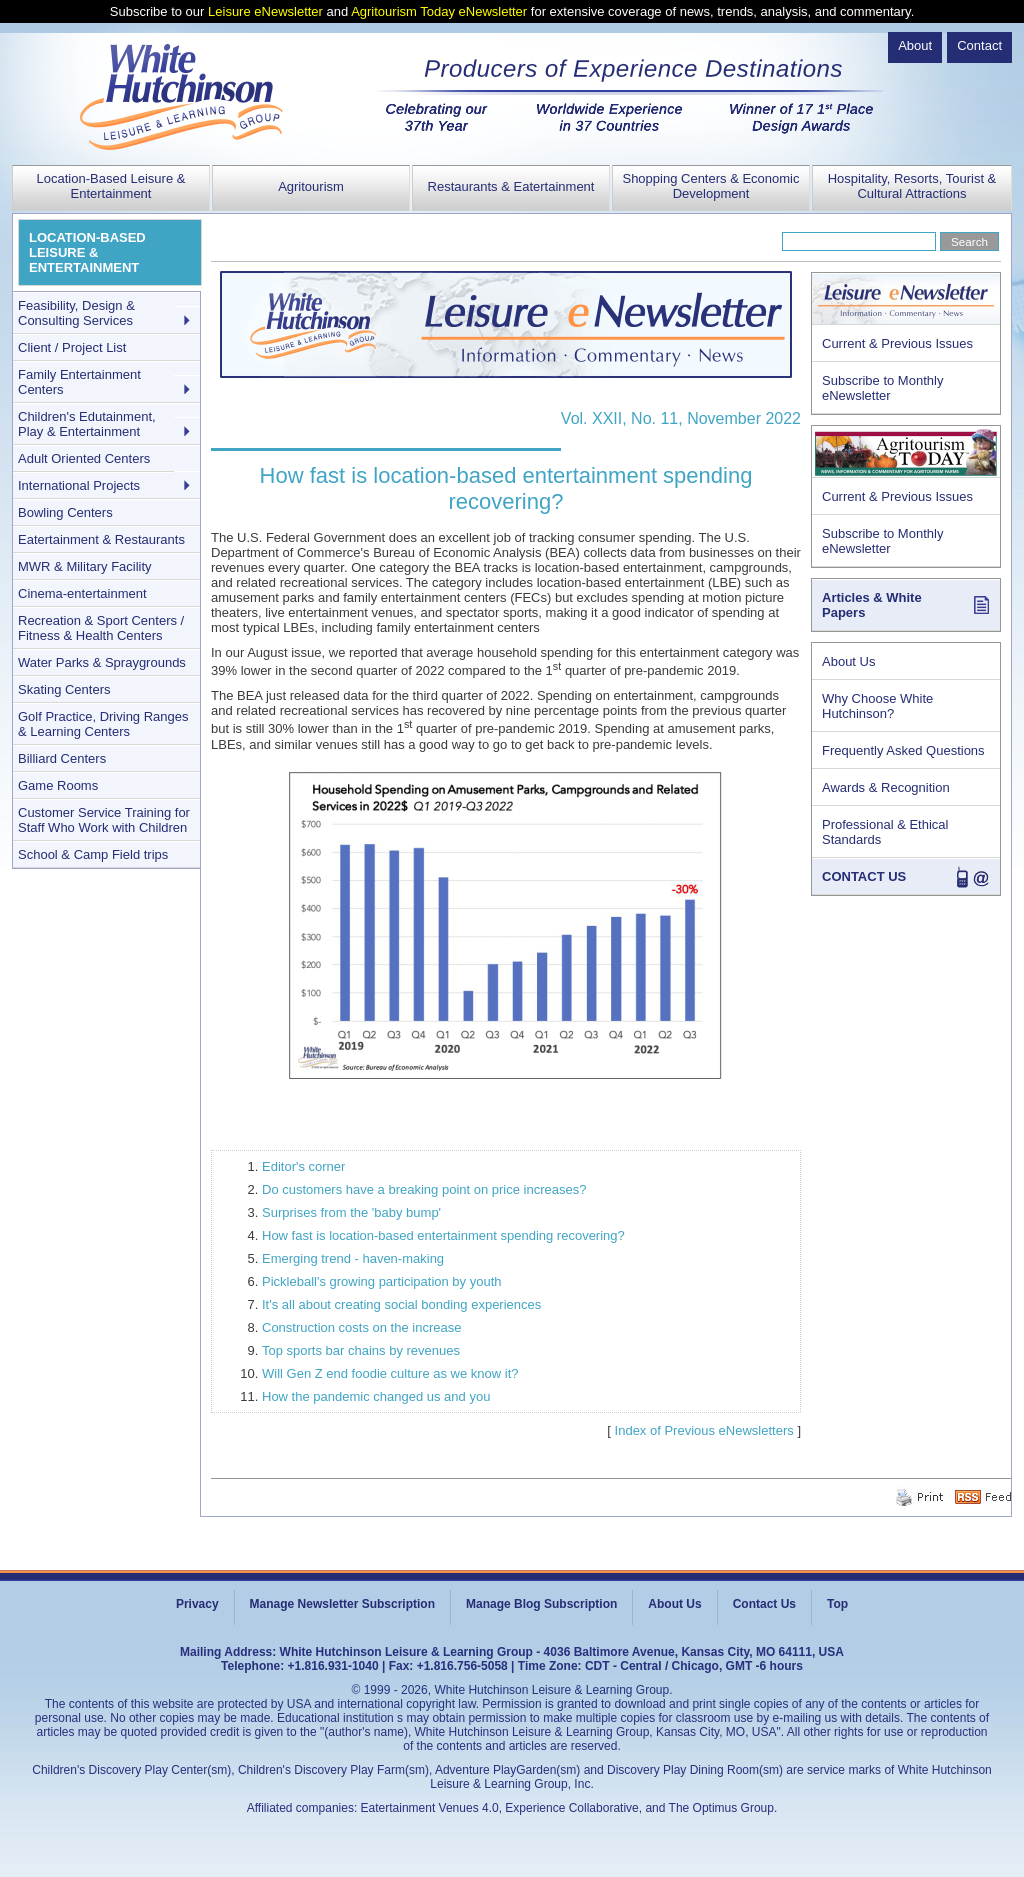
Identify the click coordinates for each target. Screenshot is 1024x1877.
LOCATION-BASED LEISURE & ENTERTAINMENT (87, 252)
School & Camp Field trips (93, 854)
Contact (979, 45)
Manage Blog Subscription (541, 1604)
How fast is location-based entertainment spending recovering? (443, 1235)
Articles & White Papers (872, 605)
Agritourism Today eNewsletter (439, 11)
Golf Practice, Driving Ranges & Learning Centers (103, 724)
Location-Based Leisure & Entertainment (111, 186)
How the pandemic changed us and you (376, 1396)
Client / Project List (72, 347)
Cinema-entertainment (82, 593)
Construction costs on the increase (361, 1327)
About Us (848, 661)
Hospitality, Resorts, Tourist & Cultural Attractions (912, 186)
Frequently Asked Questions (903, 750)
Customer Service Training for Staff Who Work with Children (104, 820)
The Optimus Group (721, 1808)
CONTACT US (864, 876)
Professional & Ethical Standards (885, 832)
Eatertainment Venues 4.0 (430, 1808)
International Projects (79, 485)
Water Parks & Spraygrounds (102, 662)
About (915, 45)
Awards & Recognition (886, 787)
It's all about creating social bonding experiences (401, 1304)
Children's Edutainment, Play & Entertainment (87, 424)
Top (837, 1604)
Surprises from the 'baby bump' (351, 1212)
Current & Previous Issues (897, 343)
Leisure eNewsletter (265, 11)
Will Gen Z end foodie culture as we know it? (390, 1373)
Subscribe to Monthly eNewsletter (882, 388)
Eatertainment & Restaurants (101, 539)
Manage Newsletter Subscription (342, 1604)
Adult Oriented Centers (84, 458)
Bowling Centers (65, 512)
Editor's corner (303, 1166)
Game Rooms (58, 785)
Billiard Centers (62, 758)
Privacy (197, 1604)
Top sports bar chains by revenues (361, 1350)
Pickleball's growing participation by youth (382, 1281)
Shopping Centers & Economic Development (710, 186)
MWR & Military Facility (85, 566)
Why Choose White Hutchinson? (877, 706)
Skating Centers (64, 689)
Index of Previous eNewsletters (704, 1430)
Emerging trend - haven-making (353, 1258)
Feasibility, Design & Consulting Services (76, 313)
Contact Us (764, 1604)
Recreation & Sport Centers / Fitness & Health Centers (101, 628)
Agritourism (311, 186)
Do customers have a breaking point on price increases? (424, 1189)
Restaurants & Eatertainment (511, 186)
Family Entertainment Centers (79, 382)
